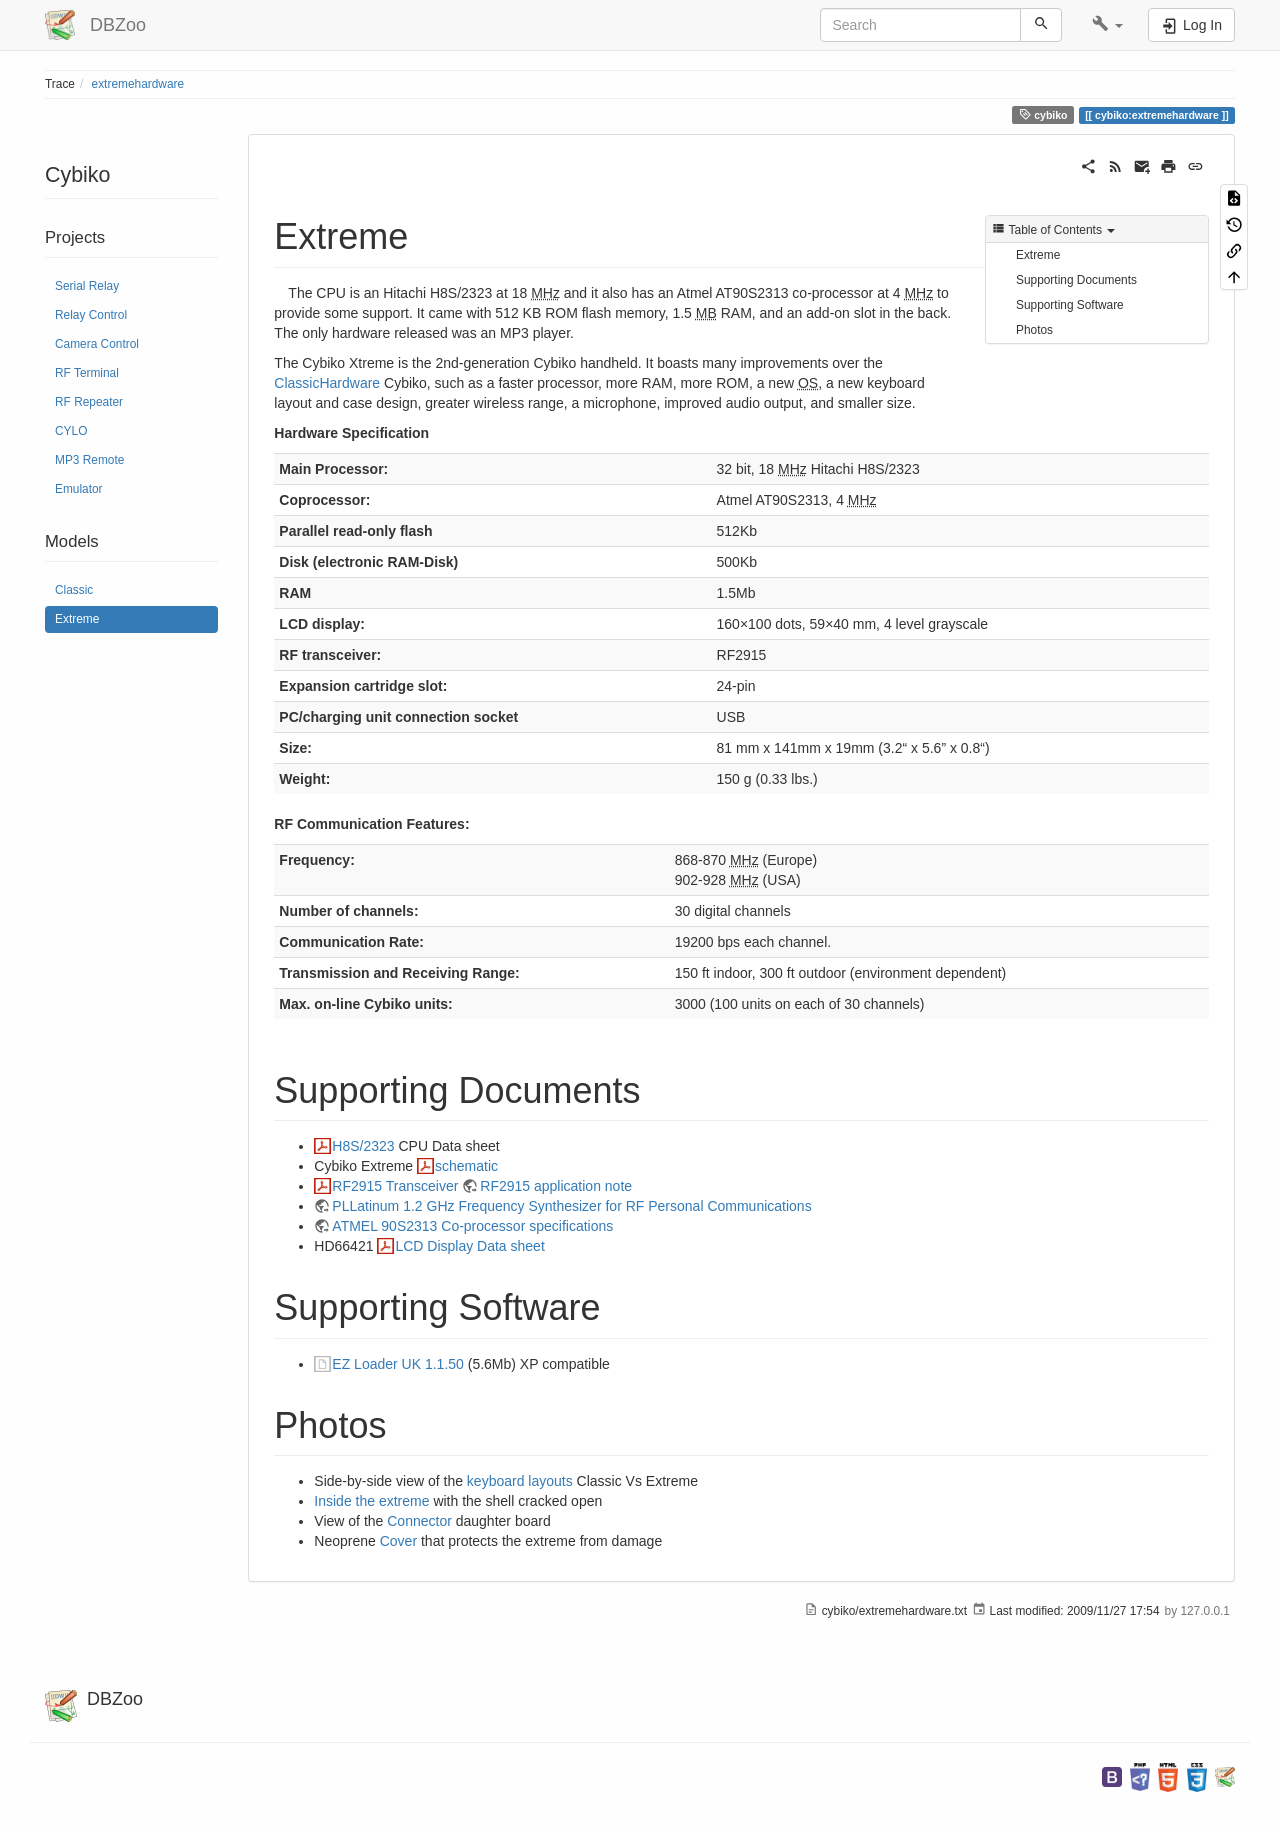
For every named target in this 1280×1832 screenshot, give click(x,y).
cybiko (1043, 114)
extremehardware (138, 84)
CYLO (71, 431)
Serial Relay (87, 286)
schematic (466, 1166)
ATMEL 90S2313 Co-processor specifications (472, 1226)
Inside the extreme (371, 1501)
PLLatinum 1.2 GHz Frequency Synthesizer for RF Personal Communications (571, 1206)
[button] (1107, 25)
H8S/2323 (363, 1146)
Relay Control (91, 315)
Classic (74, 590)
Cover (398, 1541)
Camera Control (97, 344)
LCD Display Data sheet (469, 1246)
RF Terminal (87, 373)
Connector (419, 1521)
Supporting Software (1070, 305)
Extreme (77, 619)
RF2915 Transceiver (395, 1186)
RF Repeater (89, 402)
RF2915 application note (556, 1186)
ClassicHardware (327, 383)
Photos (1034, 330)
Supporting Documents (1076, 280)
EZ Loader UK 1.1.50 (398, 1364)
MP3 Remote (89, 460)
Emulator (79, 489)
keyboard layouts (520, 1481)
